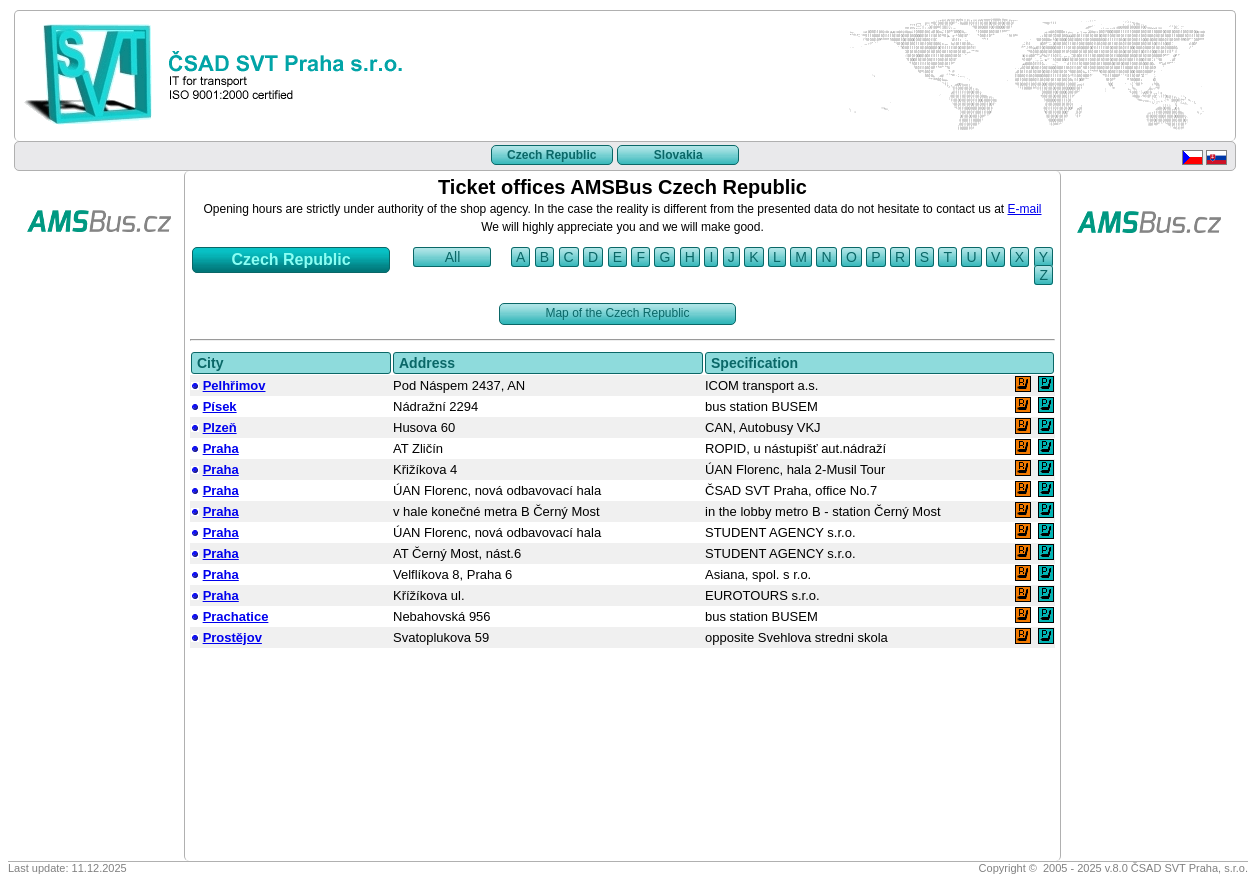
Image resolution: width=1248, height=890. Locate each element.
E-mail (1025, 209)
